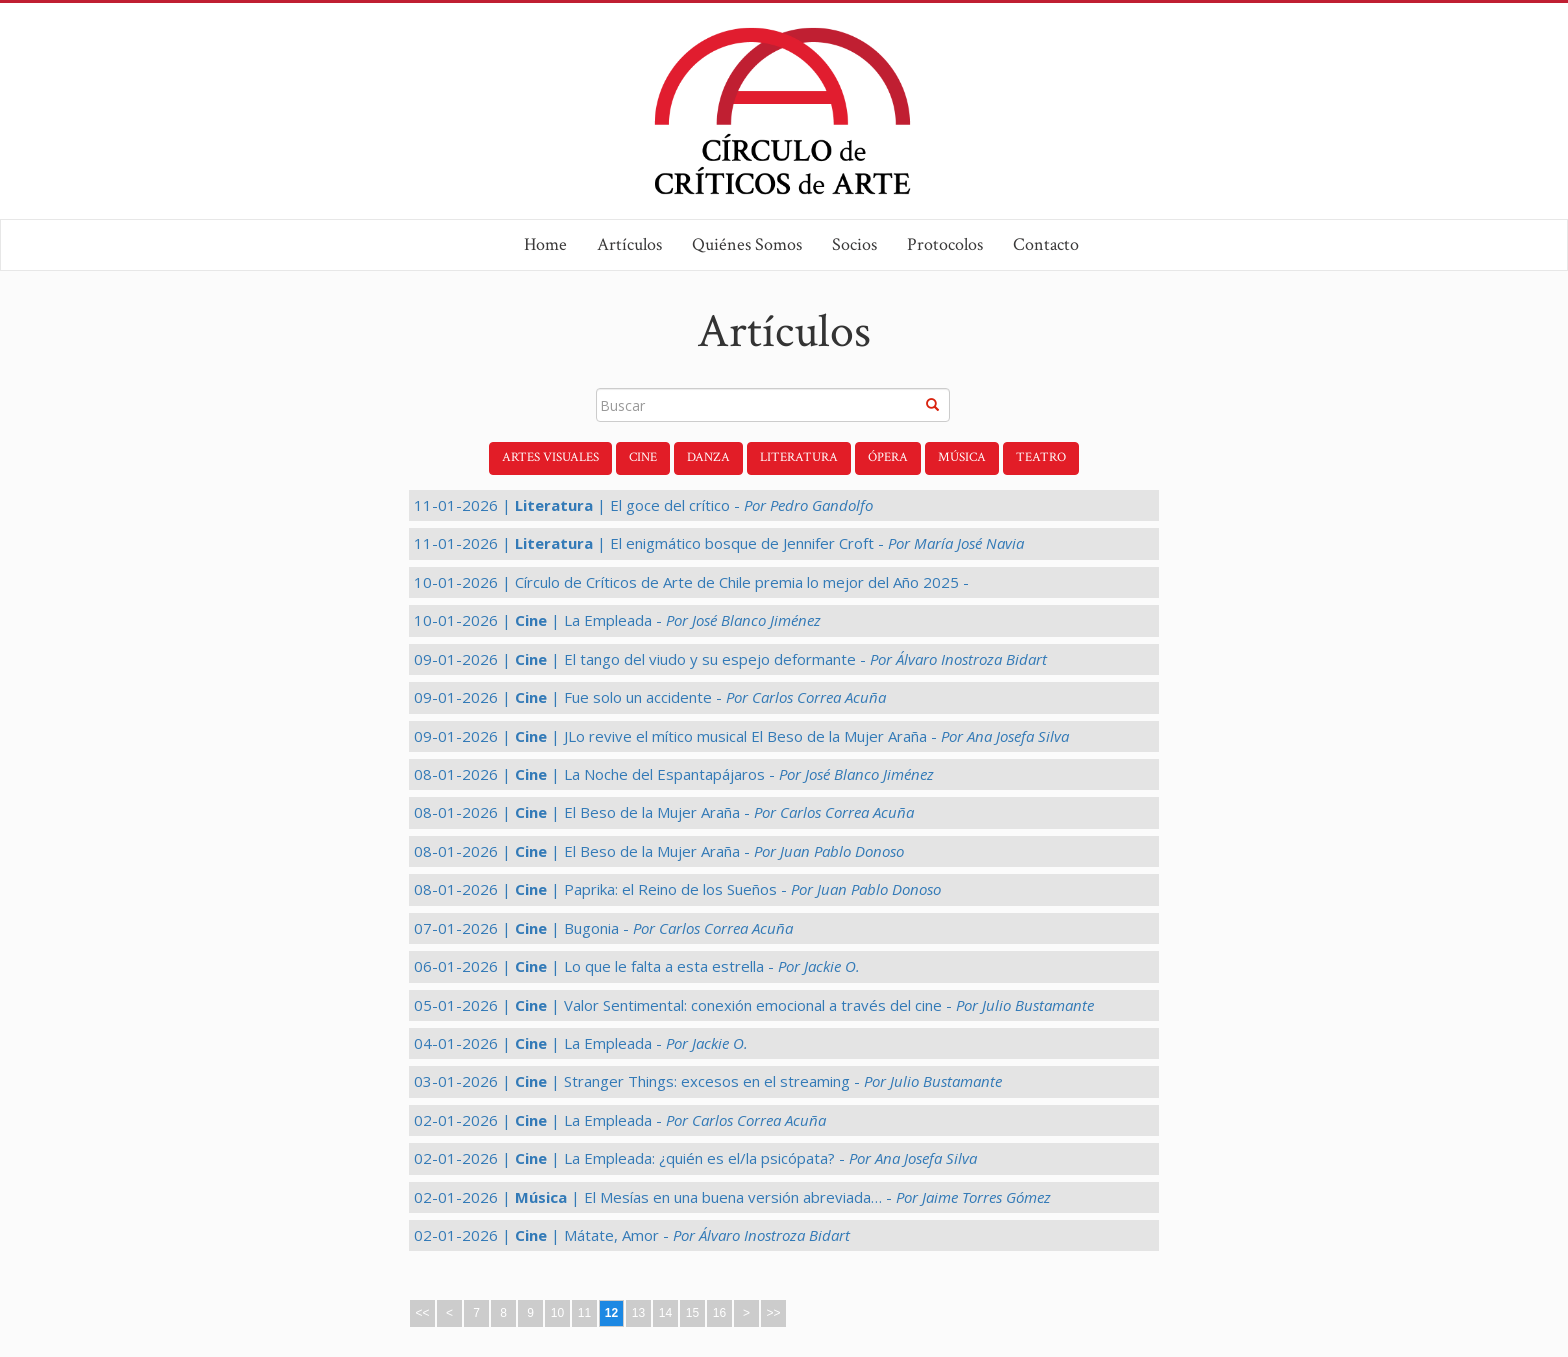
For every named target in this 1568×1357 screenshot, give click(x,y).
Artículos (629, 244)
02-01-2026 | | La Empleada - (620, 1120)
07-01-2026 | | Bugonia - (603, 928)
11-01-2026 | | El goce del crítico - (643, 505)
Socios (854, 244)
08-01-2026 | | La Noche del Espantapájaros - (674, 774)
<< (422, 1313)
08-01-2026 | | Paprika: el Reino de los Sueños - (677, 889)
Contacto (1046, 244)
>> (773, 1313)
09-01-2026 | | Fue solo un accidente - (650, 697)
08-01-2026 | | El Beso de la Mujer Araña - (664, 812)
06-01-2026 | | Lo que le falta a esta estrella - (637, 966)
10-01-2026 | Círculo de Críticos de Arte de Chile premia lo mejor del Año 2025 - (691, 582)
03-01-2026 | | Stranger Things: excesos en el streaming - (708, 1081)
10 (557, 1313)
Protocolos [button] (945, 244)
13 (638, 1313)
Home (545, 244)
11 (584, 1313)
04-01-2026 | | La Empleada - (581, 1043)
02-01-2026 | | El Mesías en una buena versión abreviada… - (732, 1197)
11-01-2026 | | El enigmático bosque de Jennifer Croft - (719, 543)
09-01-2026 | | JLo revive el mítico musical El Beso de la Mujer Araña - (741, 736)
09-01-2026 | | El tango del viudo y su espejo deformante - (730, 659)
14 (665, 1313)
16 (719, 1313)
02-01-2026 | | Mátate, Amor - (632, 1235)
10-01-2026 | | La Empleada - (617, 620)
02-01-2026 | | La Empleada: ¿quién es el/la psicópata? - (695, 1158)
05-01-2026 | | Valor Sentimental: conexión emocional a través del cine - (754, 1005)
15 (692, 1313)
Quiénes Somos (747, 244)
